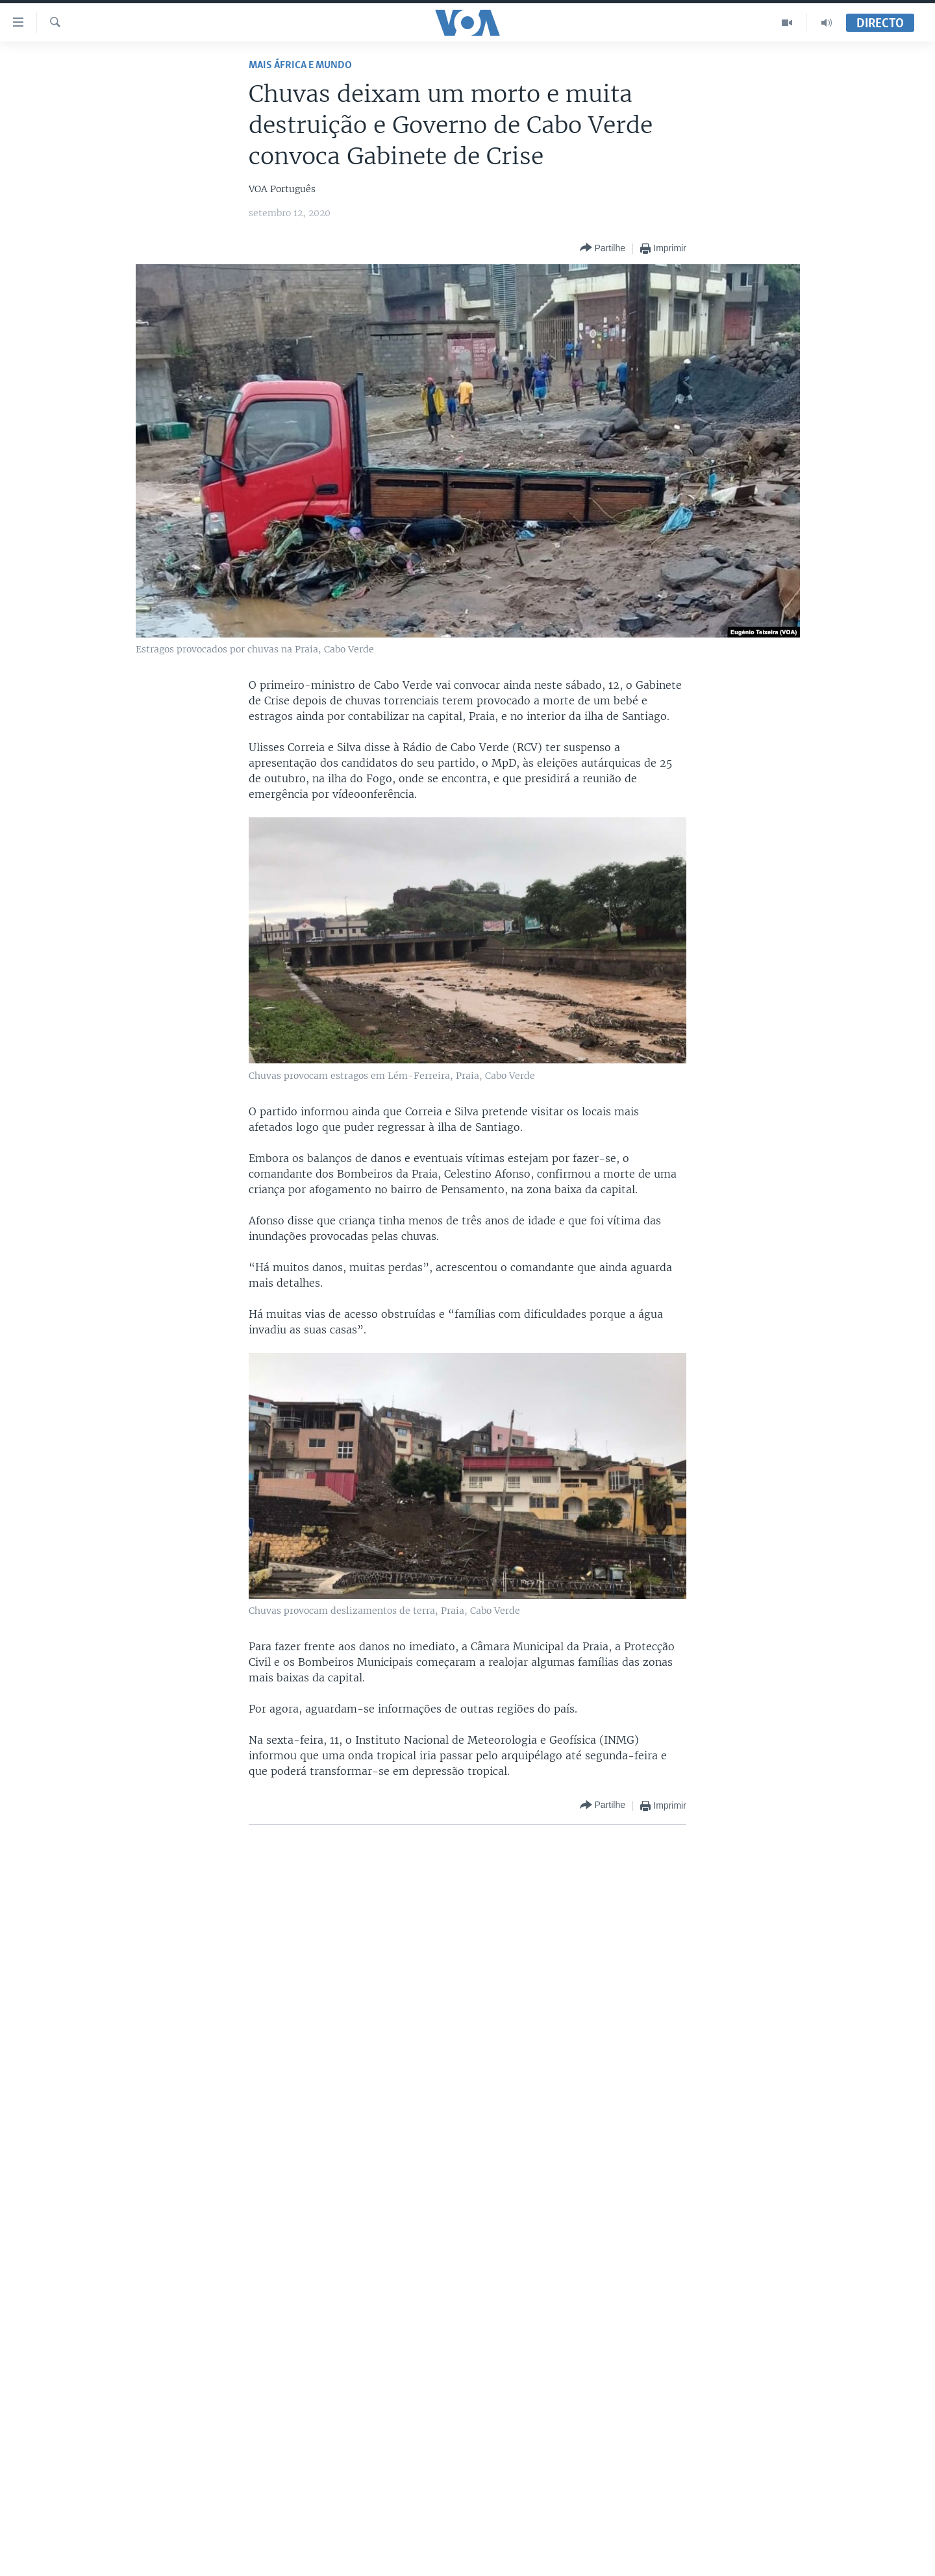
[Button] (602, 248)
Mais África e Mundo (300, 65)
